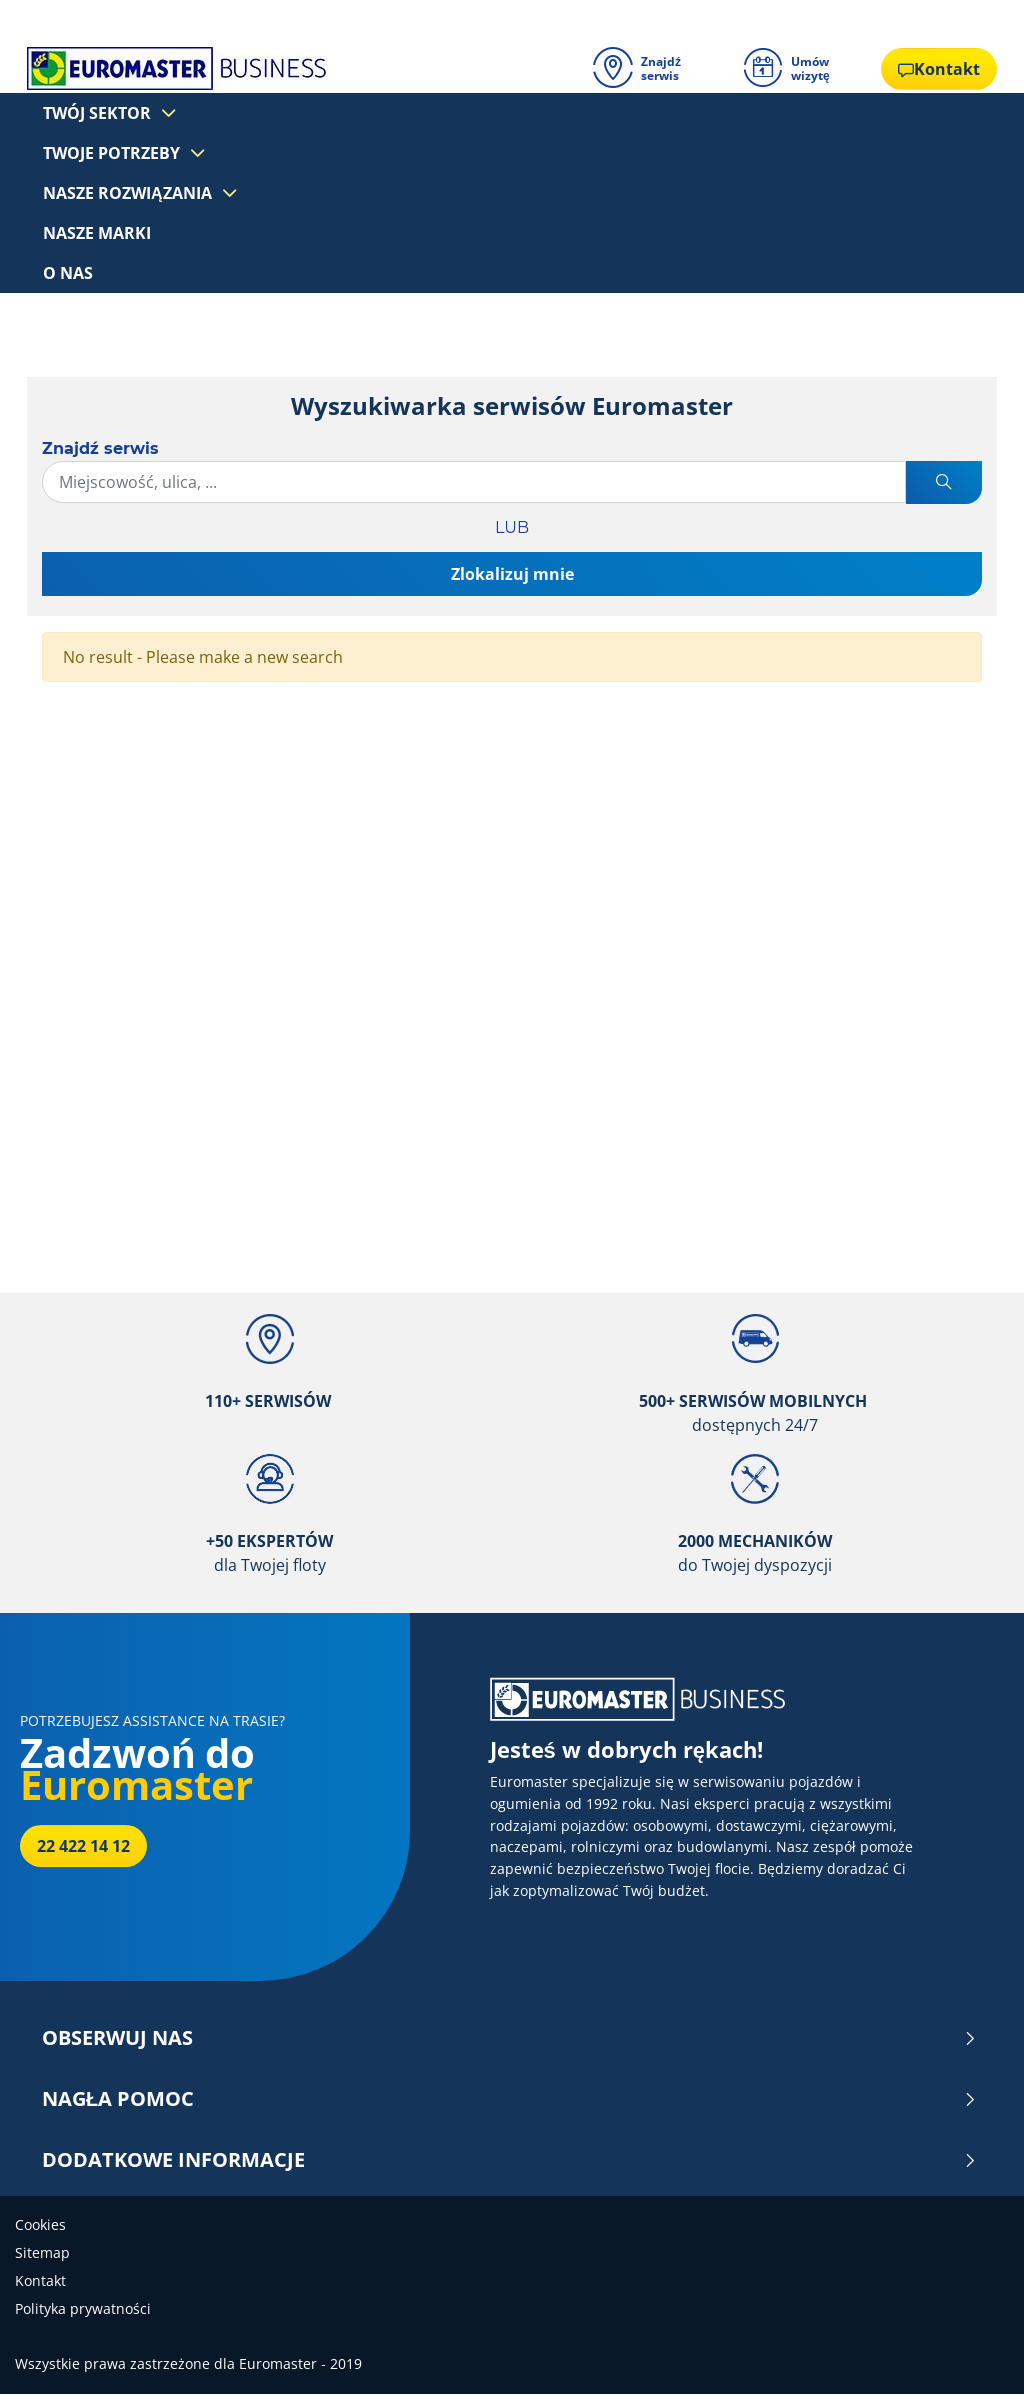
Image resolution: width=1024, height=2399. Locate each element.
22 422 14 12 (83, 1851)
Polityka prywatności (83, 2313)
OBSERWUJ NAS (509, 2043)
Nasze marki (97, 234)
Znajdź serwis (100, 452)
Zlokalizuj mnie (512, 578)
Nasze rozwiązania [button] (131, 192)
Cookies (40, 2229)
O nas (68, 276)
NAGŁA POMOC (509, 2104)
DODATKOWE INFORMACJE (509, 2165)
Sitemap (42, 2257)
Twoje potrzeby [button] (115, 150)
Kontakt (40, 2285)
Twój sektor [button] (101, 108)
